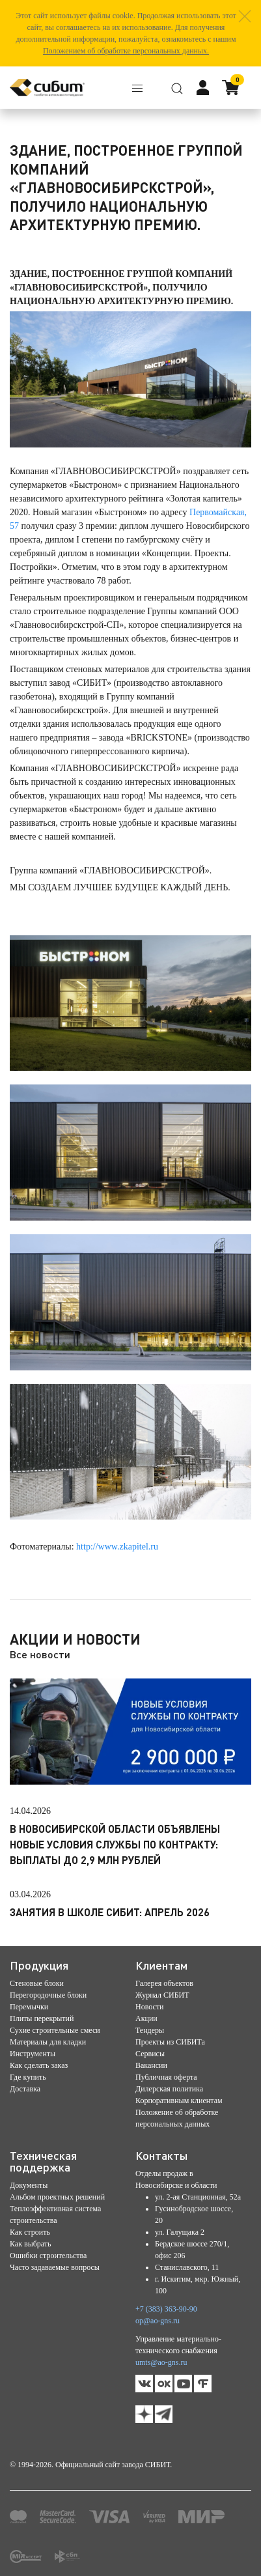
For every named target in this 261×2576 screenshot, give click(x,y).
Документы (29, 2185)
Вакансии (151, 2065)
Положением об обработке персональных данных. (126, 50)
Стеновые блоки (37, 1983)
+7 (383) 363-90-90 (166, 2309)
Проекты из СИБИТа (170, 2041)
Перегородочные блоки (48, 1995)
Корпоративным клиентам (179, 2100)
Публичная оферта (166, 2077)
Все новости (40, 1654)
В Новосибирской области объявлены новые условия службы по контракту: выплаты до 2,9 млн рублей (115, 1844)
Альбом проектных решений (57, 2196)
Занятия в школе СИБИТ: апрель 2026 (110, 1912)
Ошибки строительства (48, 2255)
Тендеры (149, 2030)
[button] (244, 16)
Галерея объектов (164, 1983)
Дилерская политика (169, 2088)
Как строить (30, 2232)
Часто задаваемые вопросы (55, 2267)
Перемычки (29, 2006)
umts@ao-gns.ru (161, 2362)
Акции (146, 2018)
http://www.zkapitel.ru (117, 1546)
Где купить (28, 2077)
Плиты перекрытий (42, 2018)
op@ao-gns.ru (157, 2320)
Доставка (25, 2088)
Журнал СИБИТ (162, 1995)
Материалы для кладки (48, 2041)
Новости (149, 2006)
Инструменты (32, 2053)
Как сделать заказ (39, 2065)
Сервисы (150, 2053)
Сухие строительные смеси (55, 2030)
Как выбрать (30, 2243)
